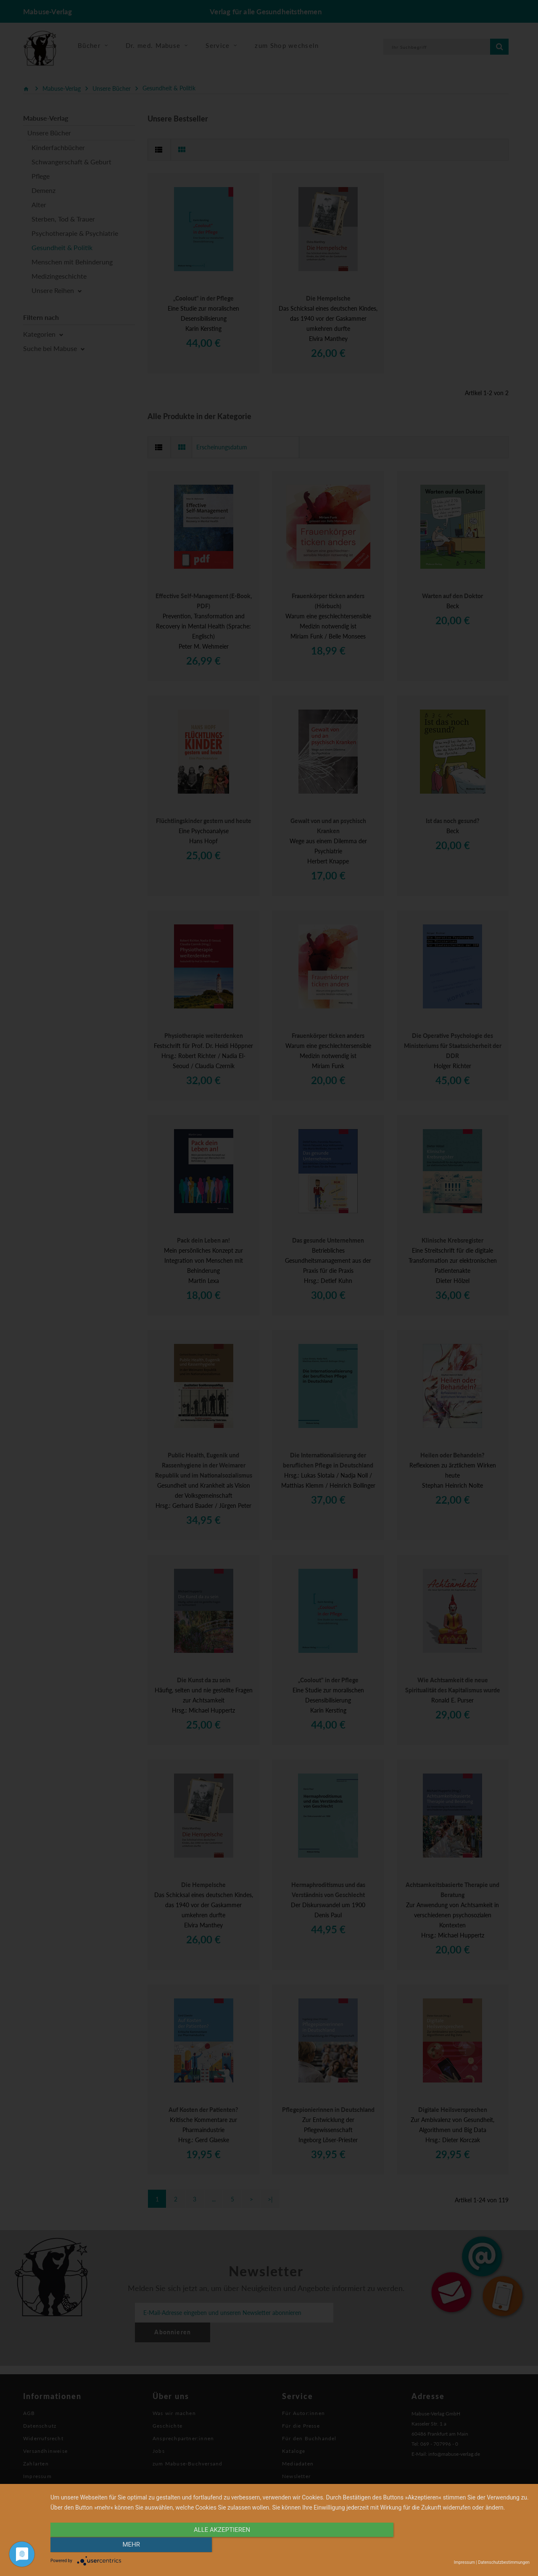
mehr (458, 2545)
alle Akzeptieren (218, 2545)
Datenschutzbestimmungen (504, 2562)
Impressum (464, 2562)
